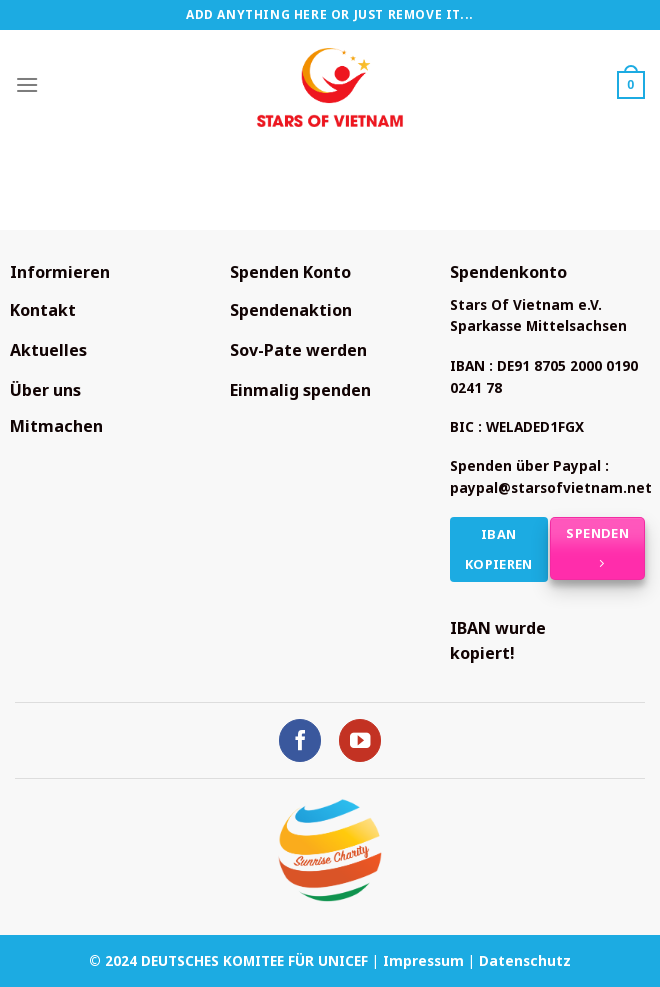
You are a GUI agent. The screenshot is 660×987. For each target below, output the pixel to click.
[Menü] (27, 84)
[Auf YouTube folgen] (360, 740)
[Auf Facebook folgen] (300, 740)
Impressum (423, 960)
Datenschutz (525, 960)
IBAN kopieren (499, 549)
